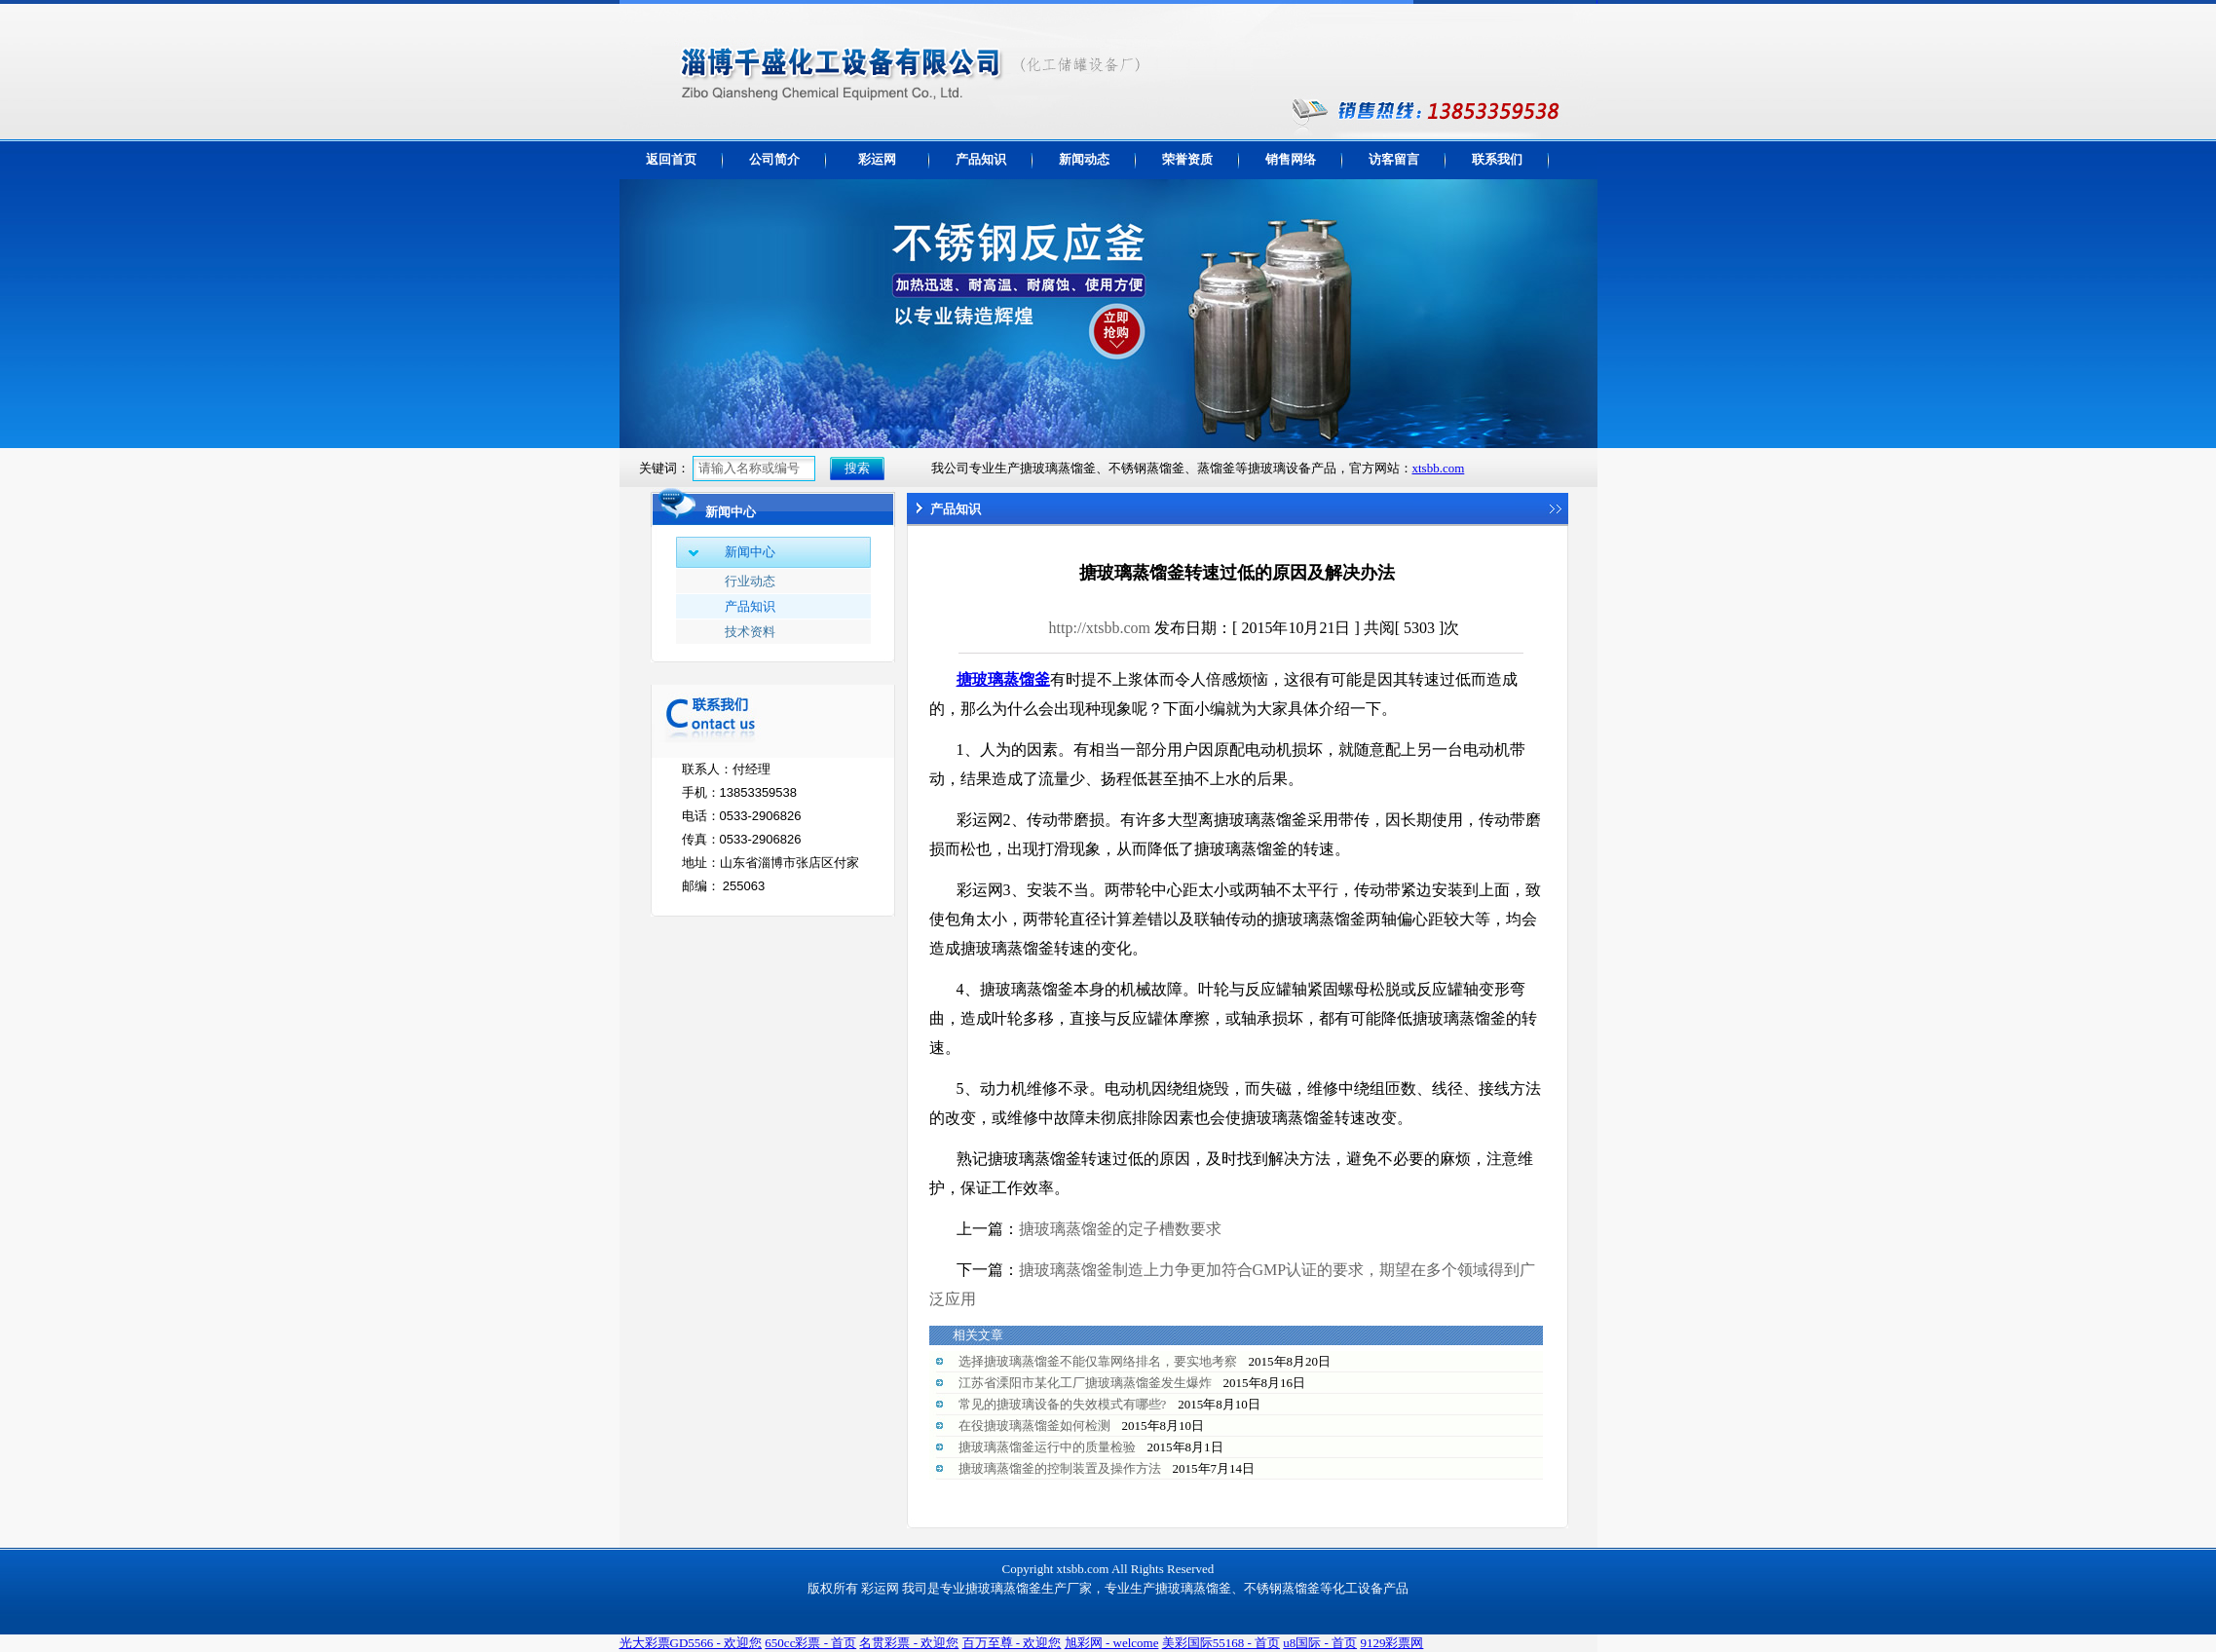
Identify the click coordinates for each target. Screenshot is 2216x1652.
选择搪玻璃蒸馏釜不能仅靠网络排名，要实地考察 (1097, 1361)
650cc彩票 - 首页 (810, 1642)
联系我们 (1497, 159)
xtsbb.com (1438, 468)
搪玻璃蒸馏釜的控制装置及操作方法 (1059, 1468)
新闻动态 (1084, 159)
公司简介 (774, 159)
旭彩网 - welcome (1112, 1642)
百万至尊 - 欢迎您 (1012, 1642)
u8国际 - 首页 (1320, 1642)
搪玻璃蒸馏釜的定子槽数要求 (1120, 1228)
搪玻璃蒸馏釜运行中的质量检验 (1047, 1447)
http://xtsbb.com (1099, 628)
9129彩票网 (1391, 1642)
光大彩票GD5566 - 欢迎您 (691, 1642)
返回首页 (671, 159)
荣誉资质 (1187, 159)
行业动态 (750, 581)
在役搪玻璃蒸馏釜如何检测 (1034, 1425)
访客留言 (1394, 159)
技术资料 (750, 631)
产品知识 (981, 159)
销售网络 (1290, 159)
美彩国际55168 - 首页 (1221, 1642)
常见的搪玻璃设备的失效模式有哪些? (1062, 1404)
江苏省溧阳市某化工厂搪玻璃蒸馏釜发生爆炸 (1085, 1382)
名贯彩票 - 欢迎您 (908, 1642)
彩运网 (877, 159)
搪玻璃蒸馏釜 (1003, 679)
